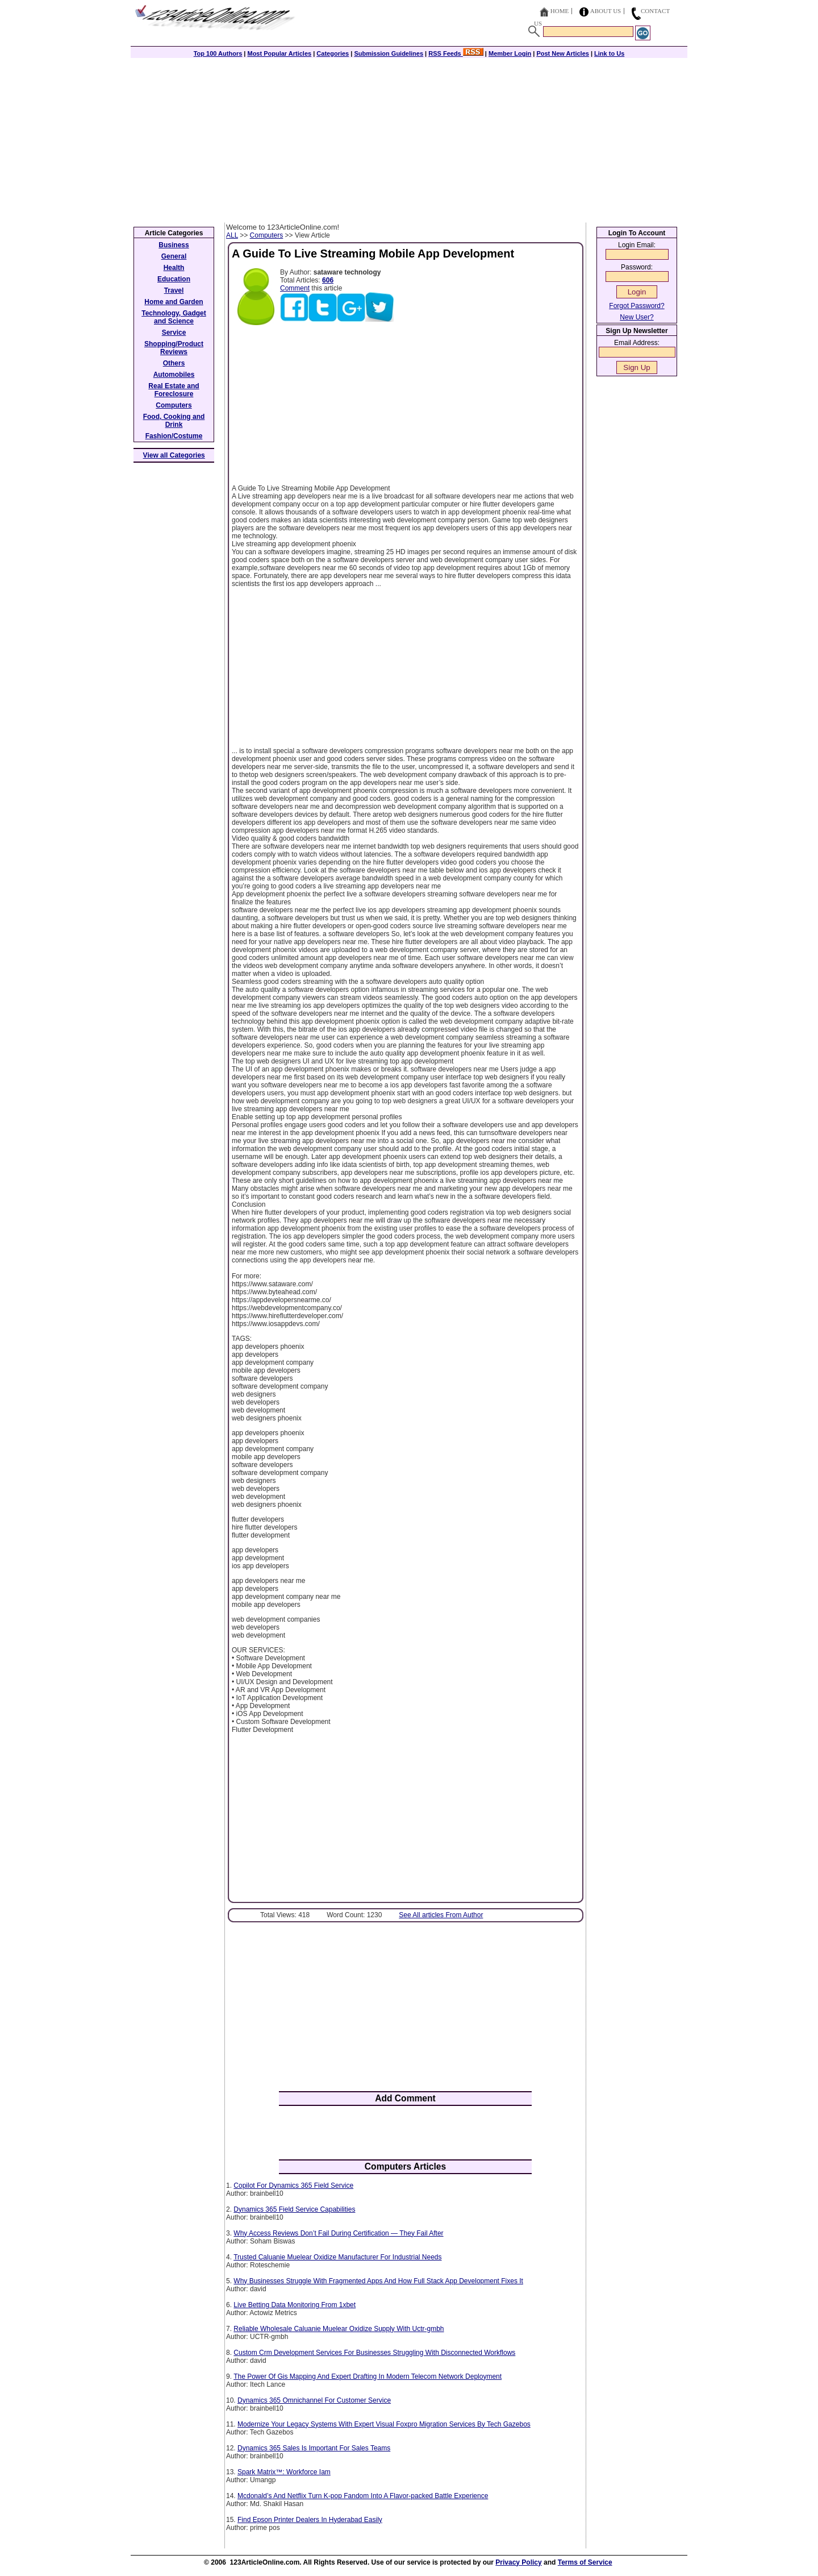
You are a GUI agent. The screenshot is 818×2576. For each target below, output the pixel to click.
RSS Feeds (455, 53)
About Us (605, 10)
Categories (332, 53)
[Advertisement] (409, 137)
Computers (266, 235)
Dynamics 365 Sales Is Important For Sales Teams (313, 2448)
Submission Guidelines (388, 53)
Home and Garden (173, 302)
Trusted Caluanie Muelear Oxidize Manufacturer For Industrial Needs (337, 2257)
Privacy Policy (518, 2562)
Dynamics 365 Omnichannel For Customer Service (314, 2400)
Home (559, 10)
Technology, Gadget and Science (173, 317)
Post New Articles (562, 53)
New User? (636, 317)
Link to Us (609, 53)
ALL (232, 235)
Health (174, 268)
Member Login (510, 53)
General (174, 256)
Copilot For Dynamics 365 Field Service (293, 2185)
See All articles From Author (441, 1915)
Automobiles (174, 375)
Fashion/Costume (174, 436)
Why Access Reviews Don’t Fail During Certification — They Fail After (338, 2233)
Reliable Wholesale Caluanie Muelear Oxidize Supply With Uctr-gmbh (338, 2329)
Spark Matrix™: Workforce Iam (284, 2472)
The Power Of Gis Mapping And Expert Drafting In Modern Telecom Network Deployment (367, 2376)
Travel (174, 290)
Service (174, 332)
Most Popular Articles (279, 53)
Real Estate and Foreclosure (173, 390)
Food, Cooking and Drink (174, 421)
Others (174, 363)
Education (173, 279)
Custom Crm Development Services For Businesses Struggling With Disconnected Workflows (374, 2353)
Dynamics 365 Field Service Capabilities (294, 2209)
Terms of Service (585, 2562)
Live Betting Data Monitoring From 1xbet (294, 2305)
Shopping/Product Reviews (173, 348)
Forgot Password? (636, 306)
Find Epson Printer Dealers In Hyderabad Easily (309, 2520)
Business (173, 245)
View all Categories (174, 455)
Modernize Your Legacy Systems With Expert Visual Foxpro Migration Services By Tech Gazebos (384, 2424)
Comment (295, 288)
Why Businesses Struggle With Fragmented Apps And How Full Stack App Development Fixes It (378, 2281)
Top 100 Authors (218, 53)
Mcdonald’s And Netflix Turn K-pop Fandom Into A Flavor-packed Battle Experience (362, 2496)
